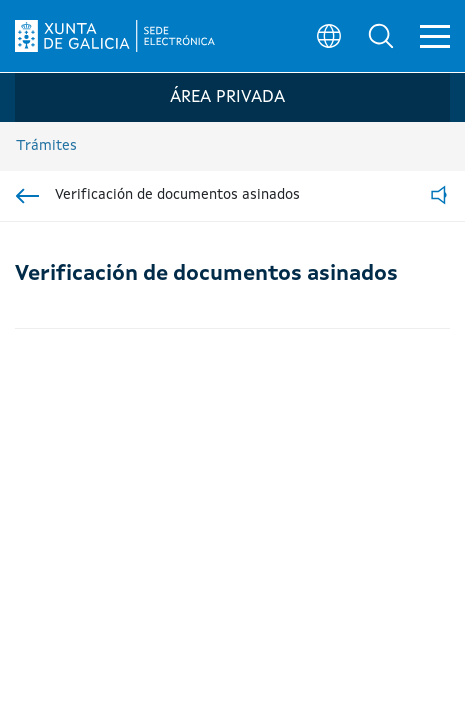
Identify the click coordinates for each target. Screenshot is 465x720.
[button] (381, 36)
